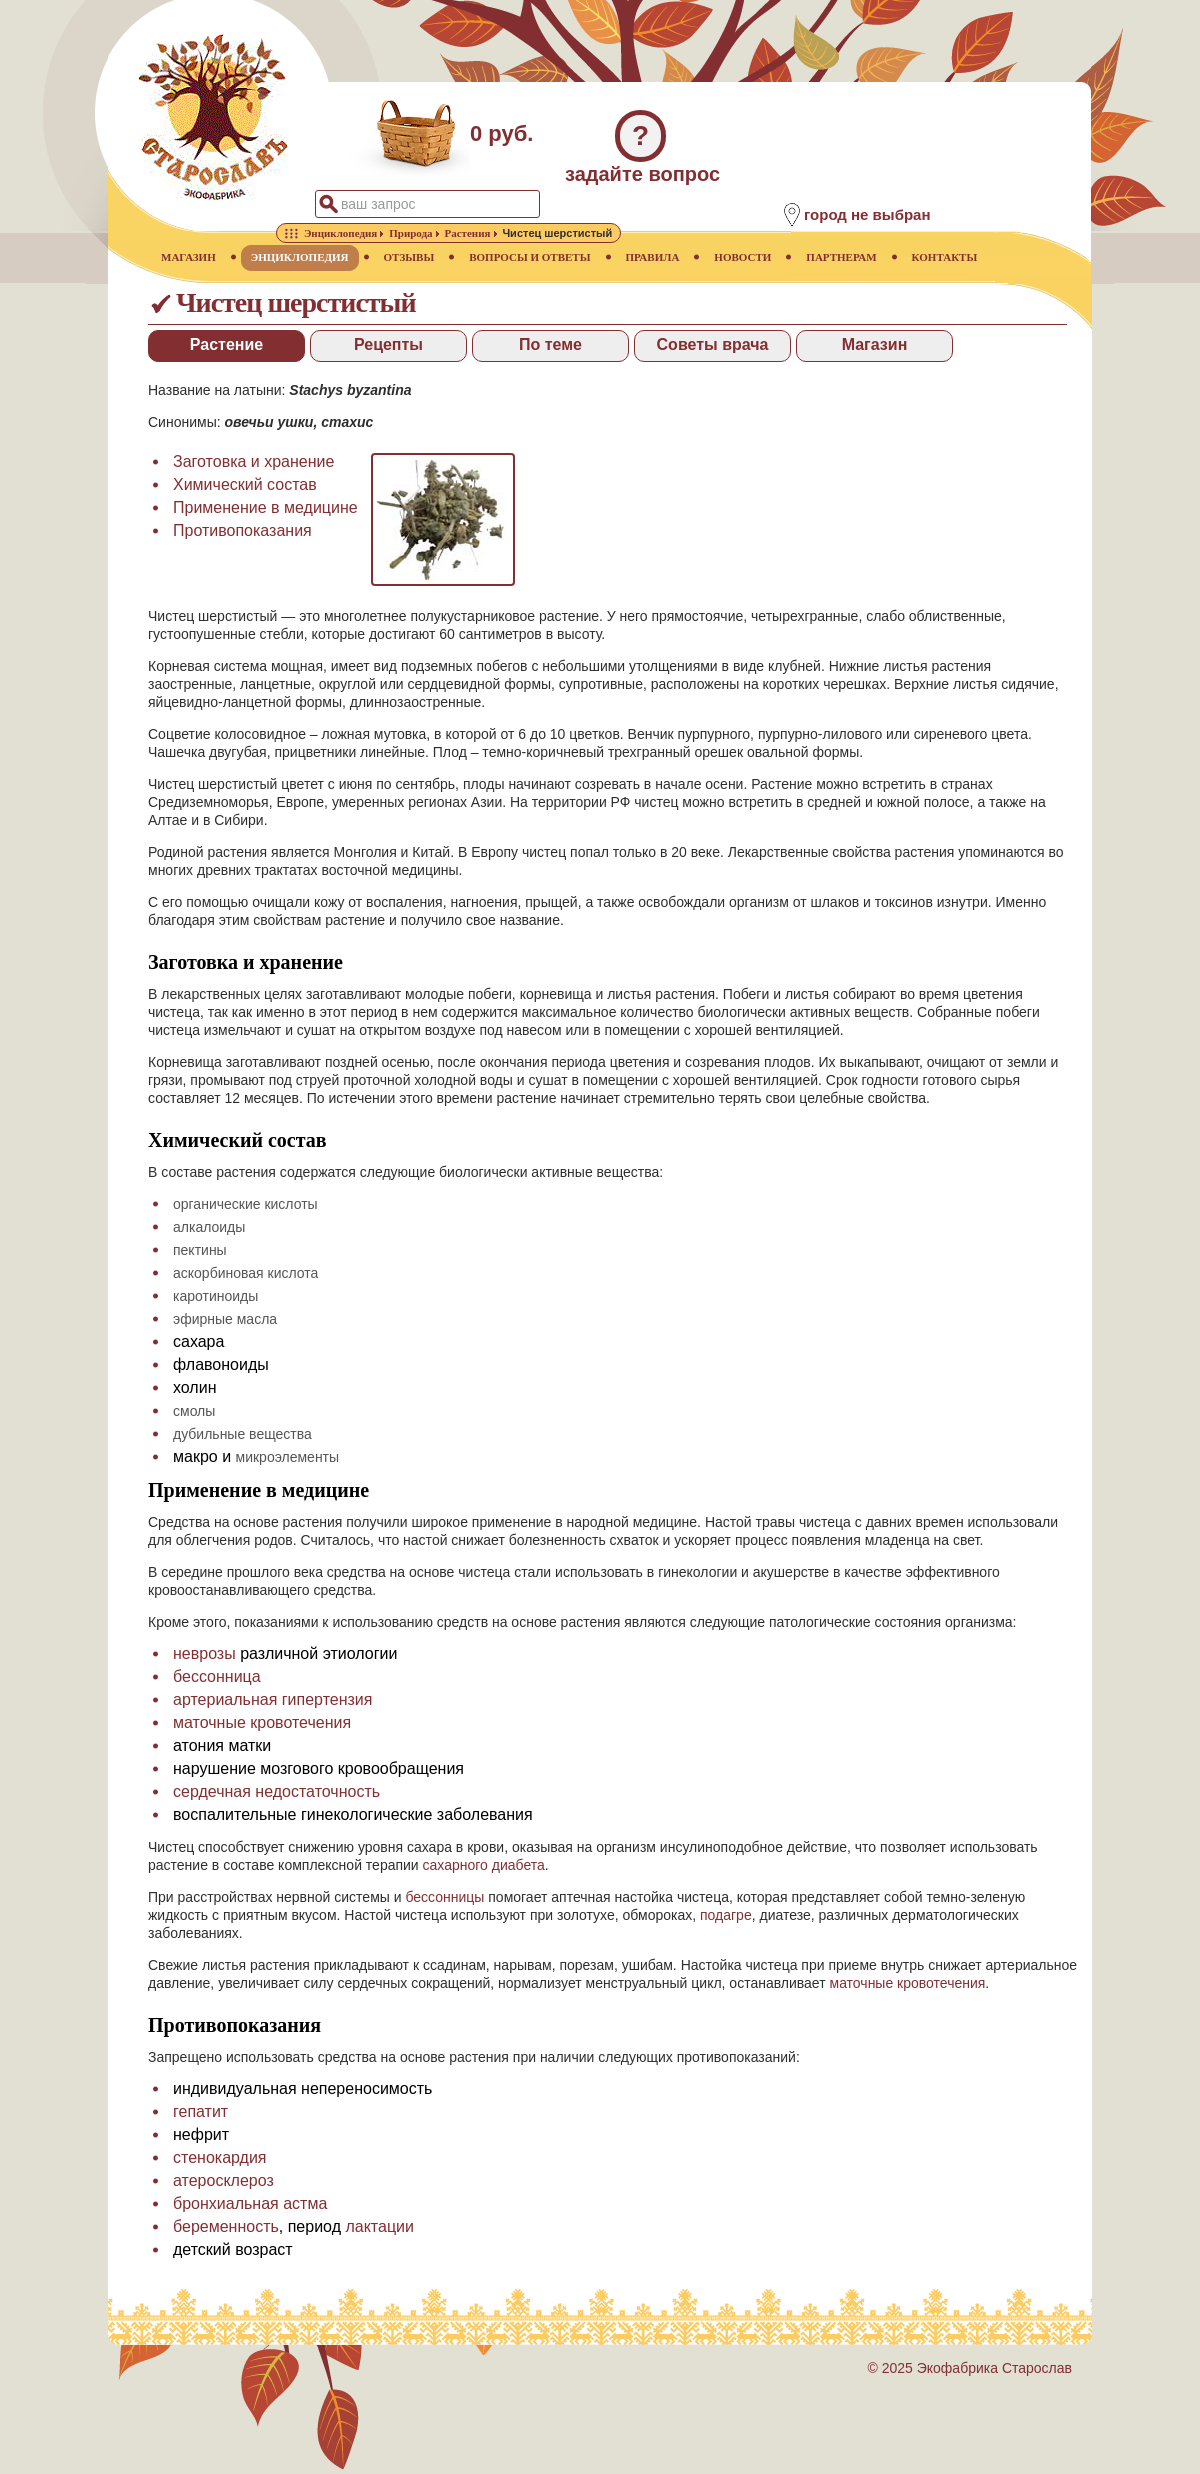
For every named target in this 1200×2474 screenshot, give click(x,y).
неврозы (204, 1653)
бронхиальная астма (250, 2203)
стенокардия (220, 2157)
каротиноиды (215, 1296)
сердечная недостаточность (276, 1791)
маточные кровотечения (262, 1722)
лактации (379, 2226)
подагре (726, 1915)
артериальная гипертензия (272, 1699)
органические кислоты (245, 1204)
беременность (226, 2226)
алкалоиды (209, 1227)
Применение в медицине (265, 507)
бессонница (217, 1676)
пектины (200, 1250)
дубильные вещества (242, 1434)
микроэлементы (288, 1457)
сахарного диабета (484, 1865)
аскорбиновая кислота (245, 1273)
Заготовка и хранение (253, 461)
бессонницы (444, 1897)
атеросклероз (223, 2180)
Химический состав (245, 484)
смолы (194, 1411)
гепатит (200, 2111)
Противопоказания (242, 530)
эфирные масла (225, 1319)
